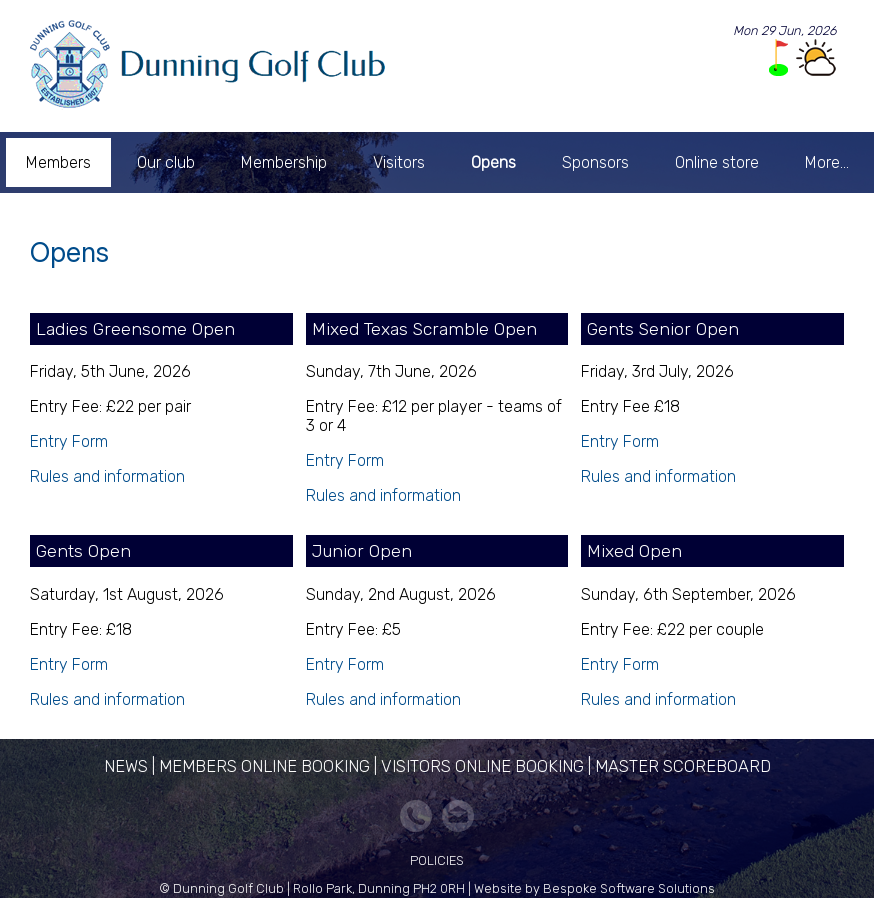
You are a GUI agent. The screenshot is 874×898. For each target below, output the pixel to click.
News (126, 766)
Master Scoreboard (683, 766)
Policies (437, 860)
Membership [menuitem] (284, 162)
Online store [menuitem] (717, 162)
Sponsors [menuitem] (595, 162)
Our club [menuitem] (166, 162)
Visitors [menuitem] (399, 162)
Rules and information (107, 476)
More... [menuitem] (827, 162)
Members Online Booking (264, 766)
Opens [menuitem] (493, 162)
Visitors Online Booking (482, 766)
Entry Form (69, 441)
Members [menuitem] (58, 162)
